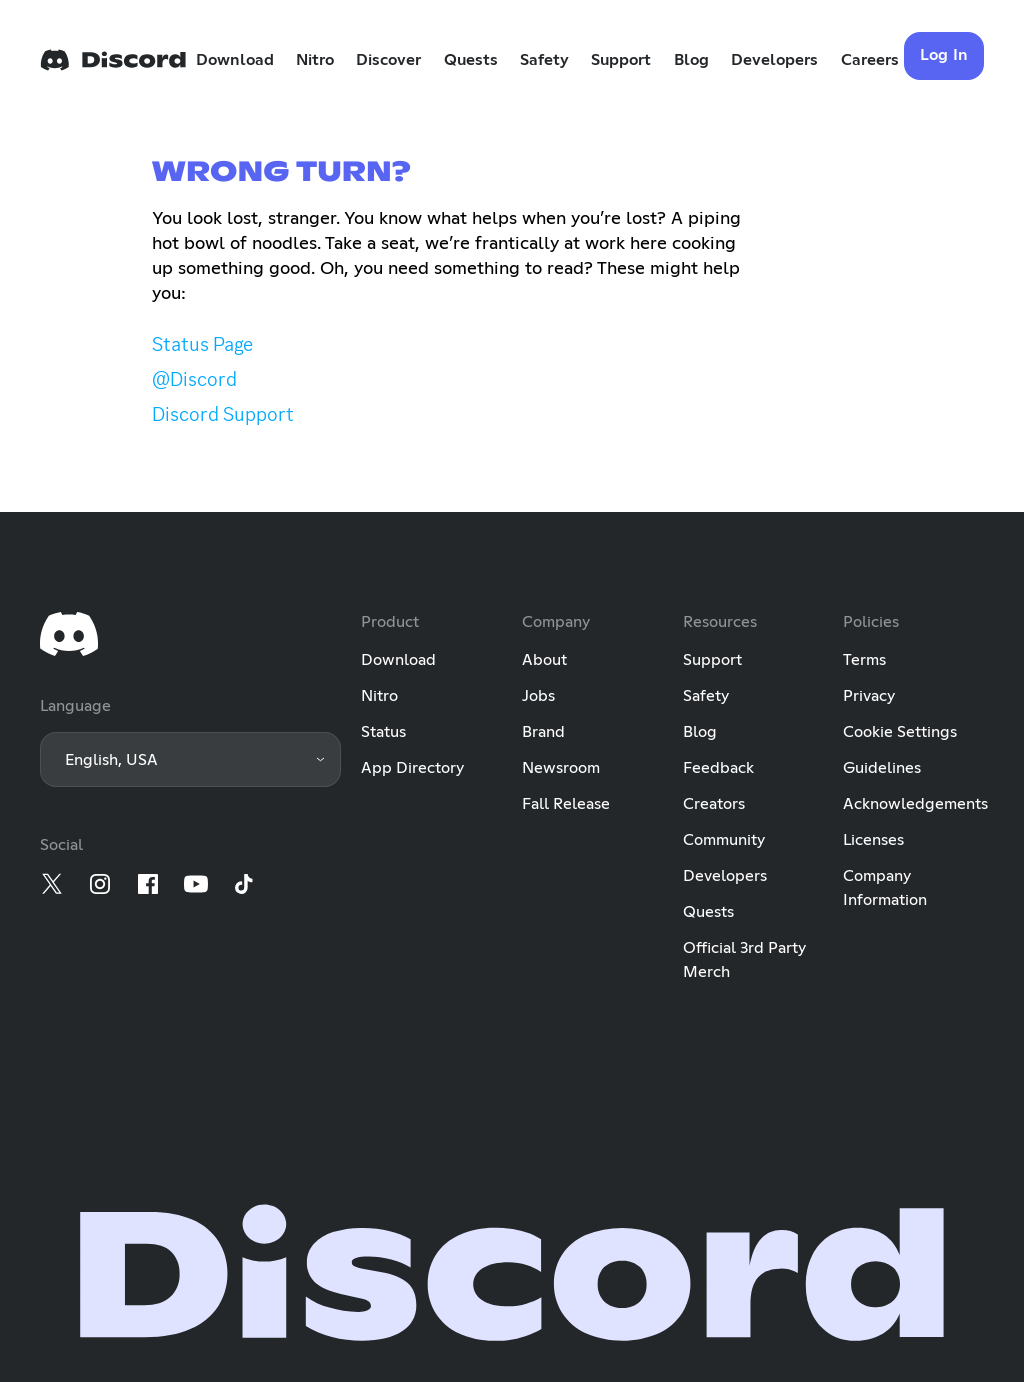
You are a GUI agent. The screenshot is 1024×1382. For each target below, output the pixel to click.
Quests (471, 60)
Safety (544, 60)
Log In (944, 55)
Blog (691, 60)
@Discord (194, 379)
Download (235, 60)
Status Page (202, 344)
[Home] (113, 60)
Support (621, 60)
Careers (870, 60)
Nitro (315, 60)
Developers (774, 60)
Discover (388, 60)
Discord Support (223, 414)
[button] (190, 759)
